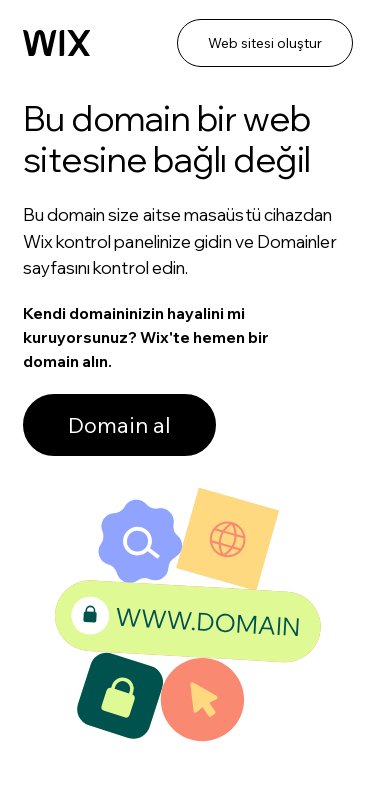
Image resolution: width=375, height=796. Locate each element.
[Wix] (57, 43)
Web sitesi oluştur (265, 43)
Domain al (119, 425)
